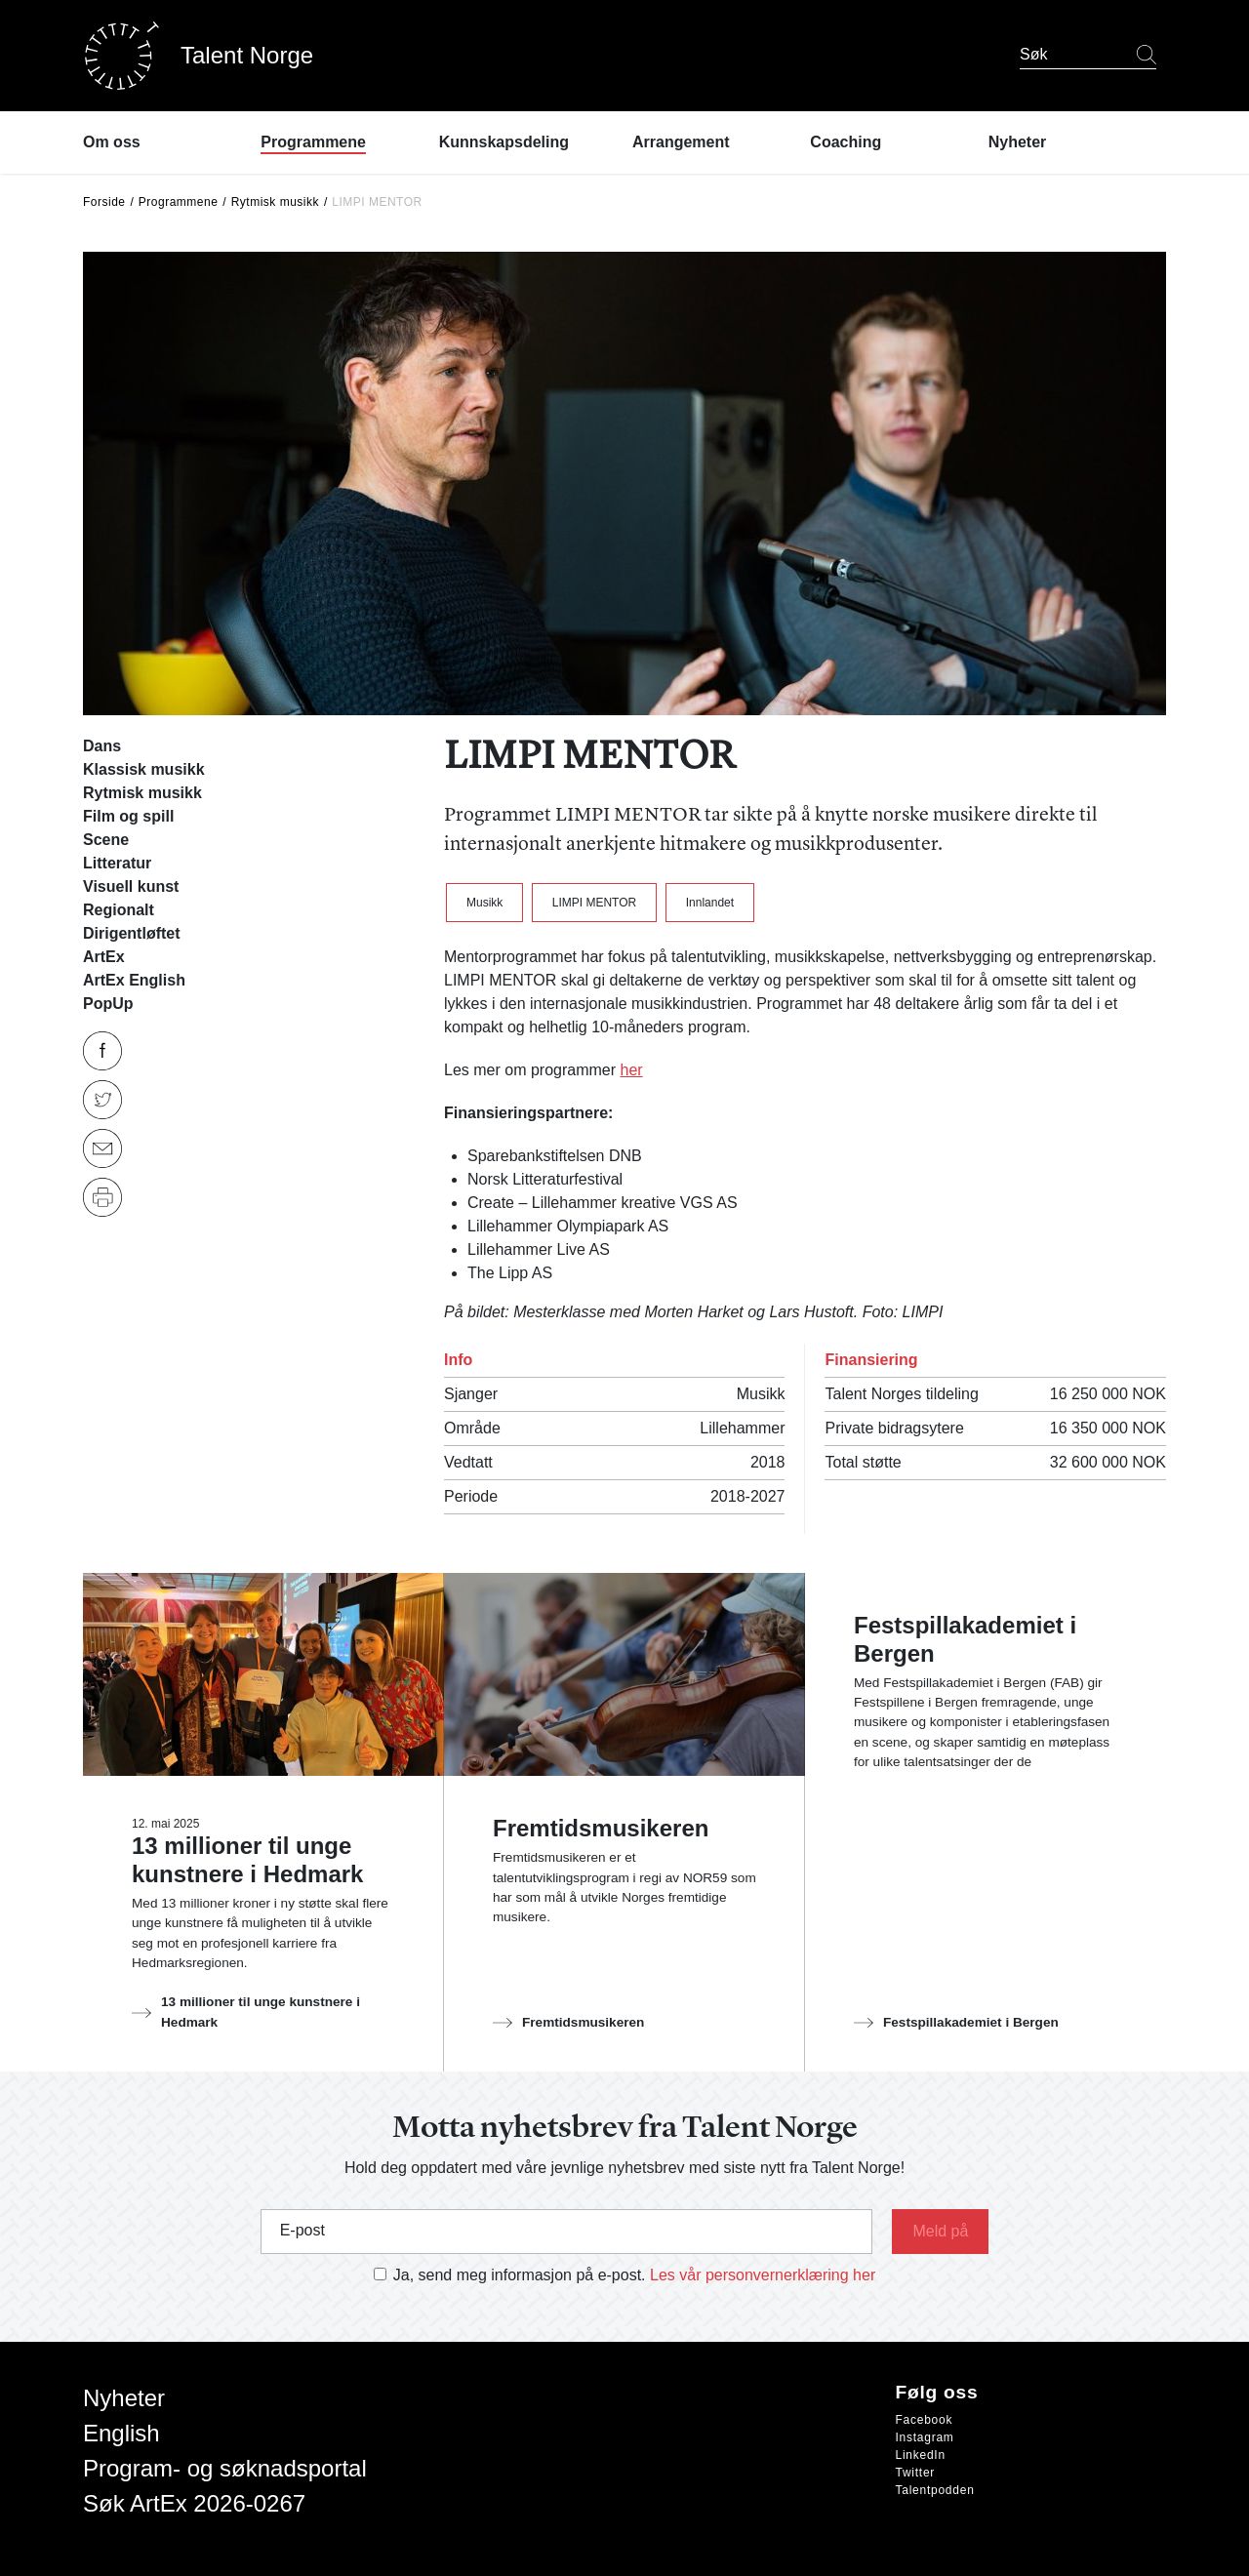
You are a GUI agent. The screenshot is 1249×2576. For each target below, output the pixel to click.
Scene (106, 839)
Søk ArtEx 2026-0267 (194, 2503)
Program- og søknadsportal (225, 2468)
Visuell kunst (131, 886)
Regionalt (118, 910)
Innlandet (710, 902)
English (121, 2433)
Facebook (924, 2420)
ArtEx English (134, 980)
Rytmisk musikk (275, 202)
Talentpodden (935, 2490)
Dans (102, 746)
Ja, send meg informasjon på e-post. (519, 2275)
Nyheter (124, 2398)
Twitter (916, 2472)
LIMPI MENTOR (594, 902)
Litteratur (117, 863)
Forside (104, 202)
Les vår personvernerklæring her (762, 2275)
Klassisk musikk (144, 769)
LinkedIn (921, 2455)
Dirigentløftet (132, 933)
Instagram (925, 2437)
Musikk (484, 902)
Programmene (179, 202)
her (631, 1070)
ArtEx (104, 956)
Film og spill (128, 816)
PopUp (108, 1003)
